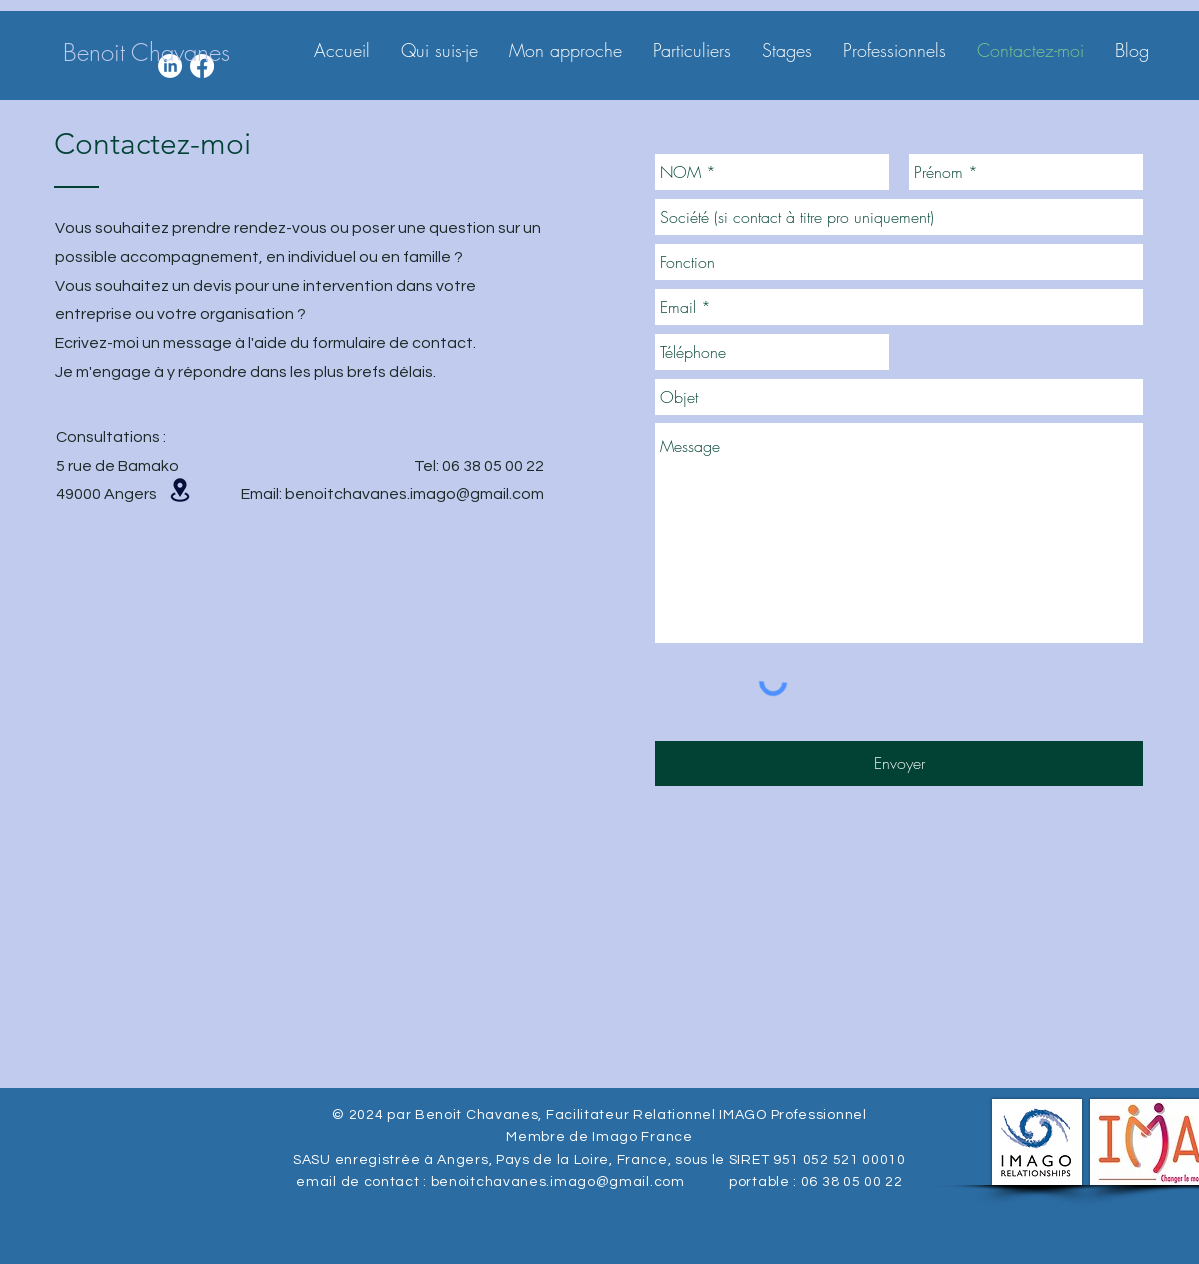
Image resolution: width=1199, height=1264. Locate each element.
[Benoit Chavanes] (146, 53)
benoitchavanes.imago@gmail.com (414, 494)
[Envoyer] (899, 763)
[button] (180, 490)
